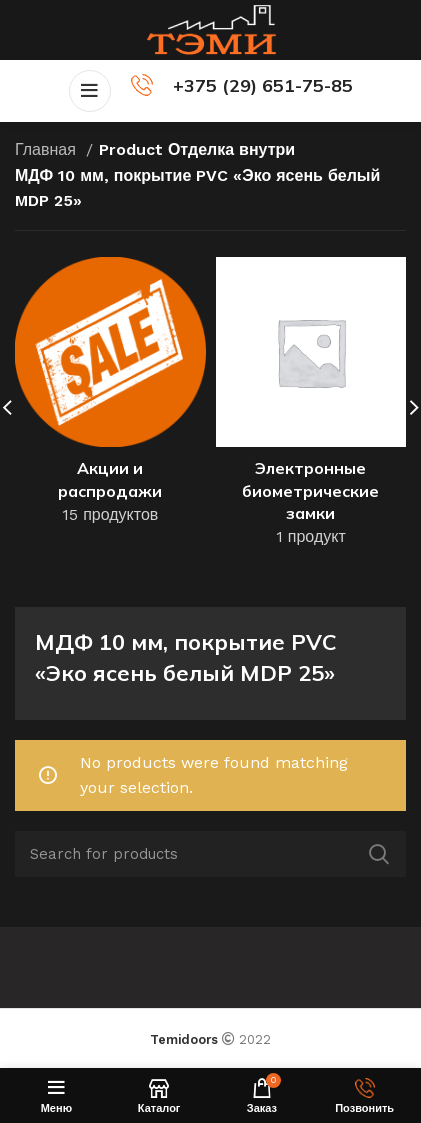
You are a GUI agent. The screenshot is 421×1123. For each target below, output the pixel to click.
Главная (48, 149)
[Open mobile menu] (90, 91)
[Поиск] (210, 854)
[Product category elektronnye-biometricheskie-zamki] (311, 408)
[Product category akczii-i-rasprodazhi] (110, 397)
